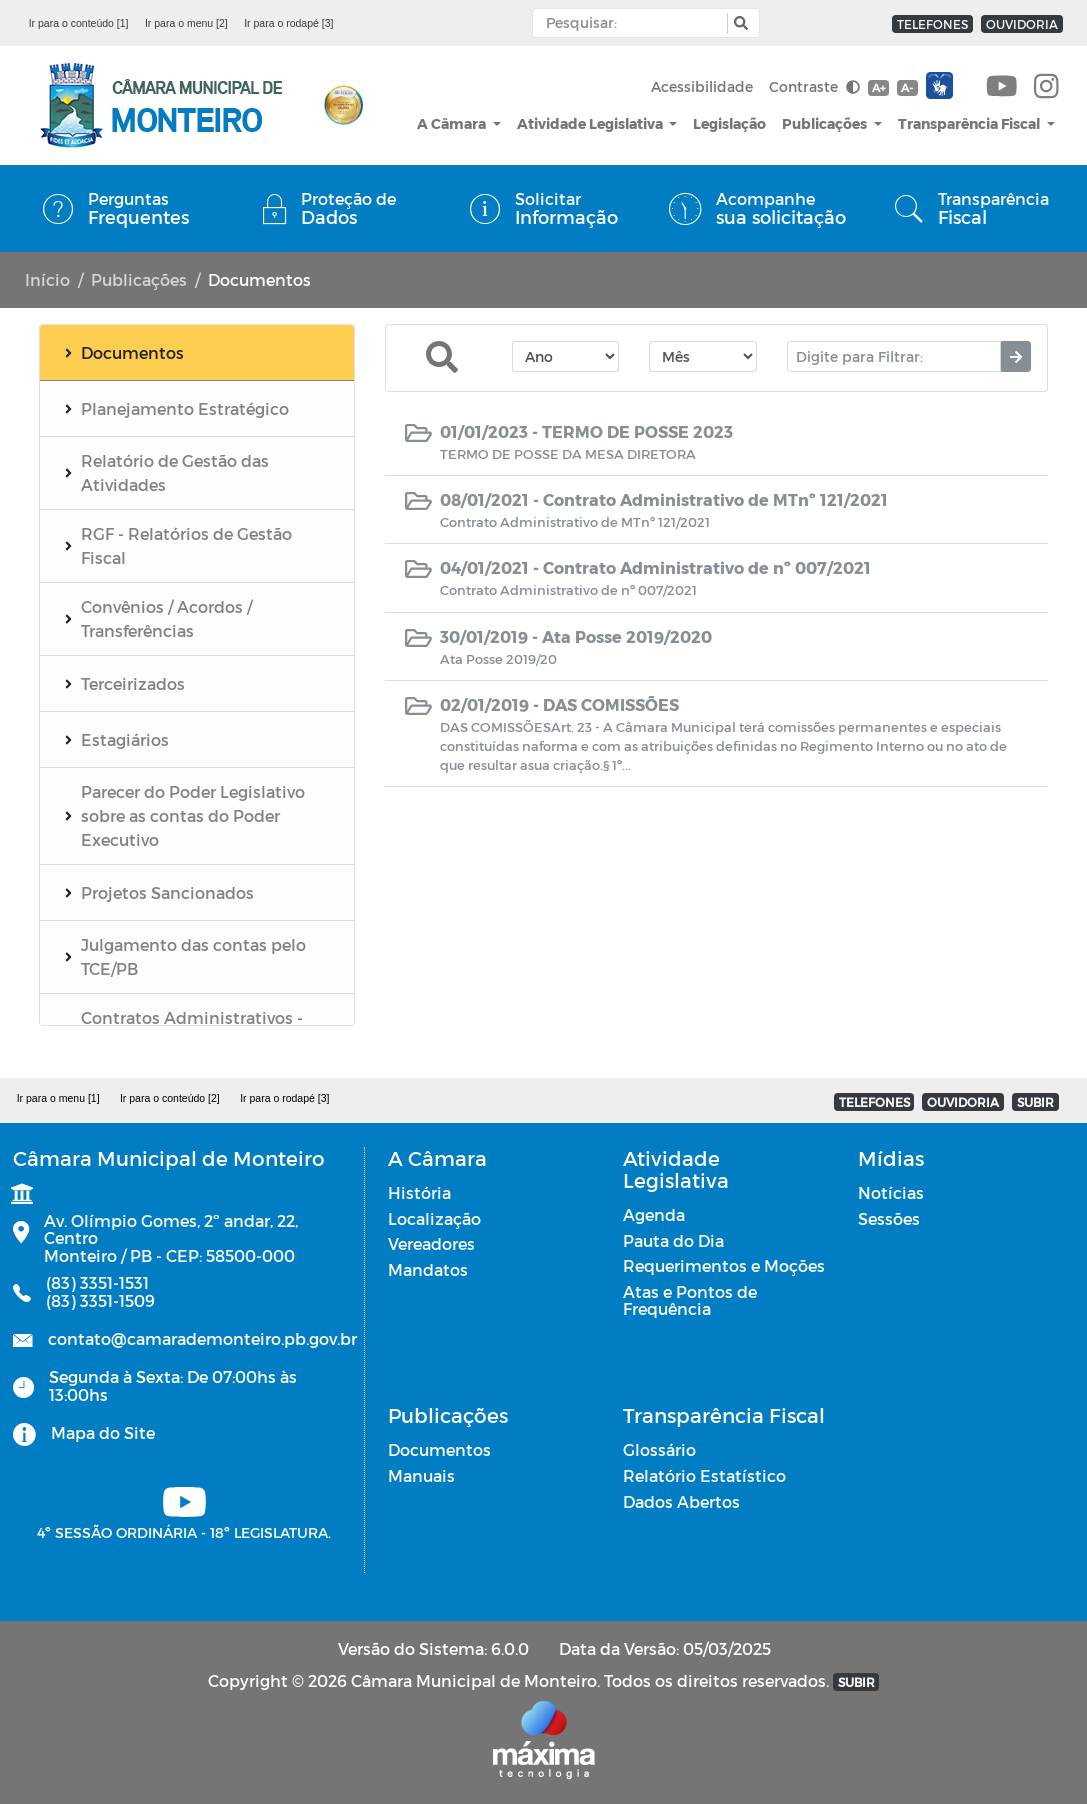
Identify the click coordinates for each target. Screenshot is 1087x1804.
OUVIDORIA (1022, 24)
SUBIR (1035, 1102)
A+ (878, 87)
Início (47, 279)
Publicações (826, 123)
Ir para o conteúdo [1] (79, 23)
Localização (434, 1218)
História (419, 1192)
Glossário (659, 1449)
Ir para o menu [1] (58, 1098)
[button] (738, 23)
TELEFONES (932, 24)
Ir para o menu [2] (186, 23)
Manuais (421, 1475)
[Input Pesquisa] (634, 23)
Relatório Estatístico (704, 1475)
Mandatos (428, 1269)
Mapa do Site (103, 1432)
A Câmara (453, 123)
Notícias (891, 1192)
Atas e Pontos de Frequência (690, 1300)
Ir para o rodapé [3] (288, 23)
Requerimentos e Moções (724, 1265)
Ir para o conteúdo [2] (170, 1098)
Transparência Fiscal (970, 123)
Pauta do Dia (673, 1240)
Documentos (439, 1449)
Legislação (729, 123)
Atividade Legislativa (591, 123)
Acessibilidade (702, 86)
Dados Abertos (681, 1501)
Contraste (814, 86)
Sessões (889, 1218)
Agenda (654, 1214)
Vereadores (431, 1243)
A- (907, 87)
